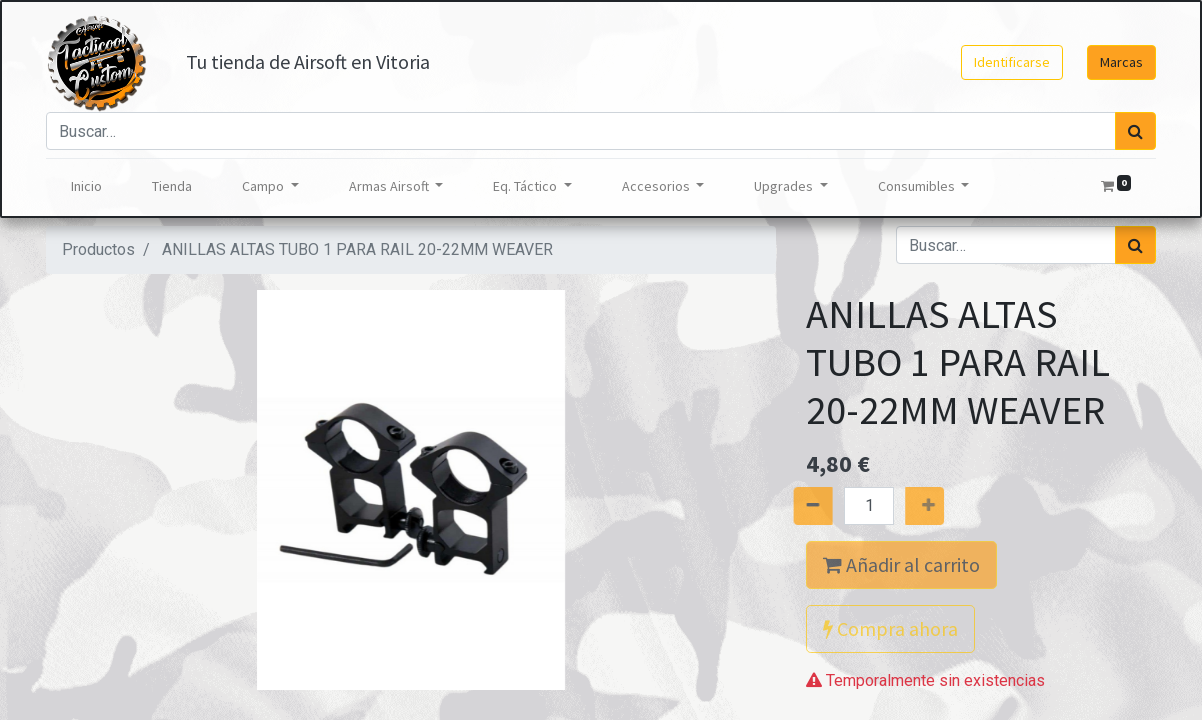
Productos (98, 249)
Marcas (1121, 62)
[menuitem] (86, 186)
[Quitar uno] (795, 506)
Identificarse (1012, 62)
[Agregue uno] (942, 506)
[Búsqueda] (1135, 131)
